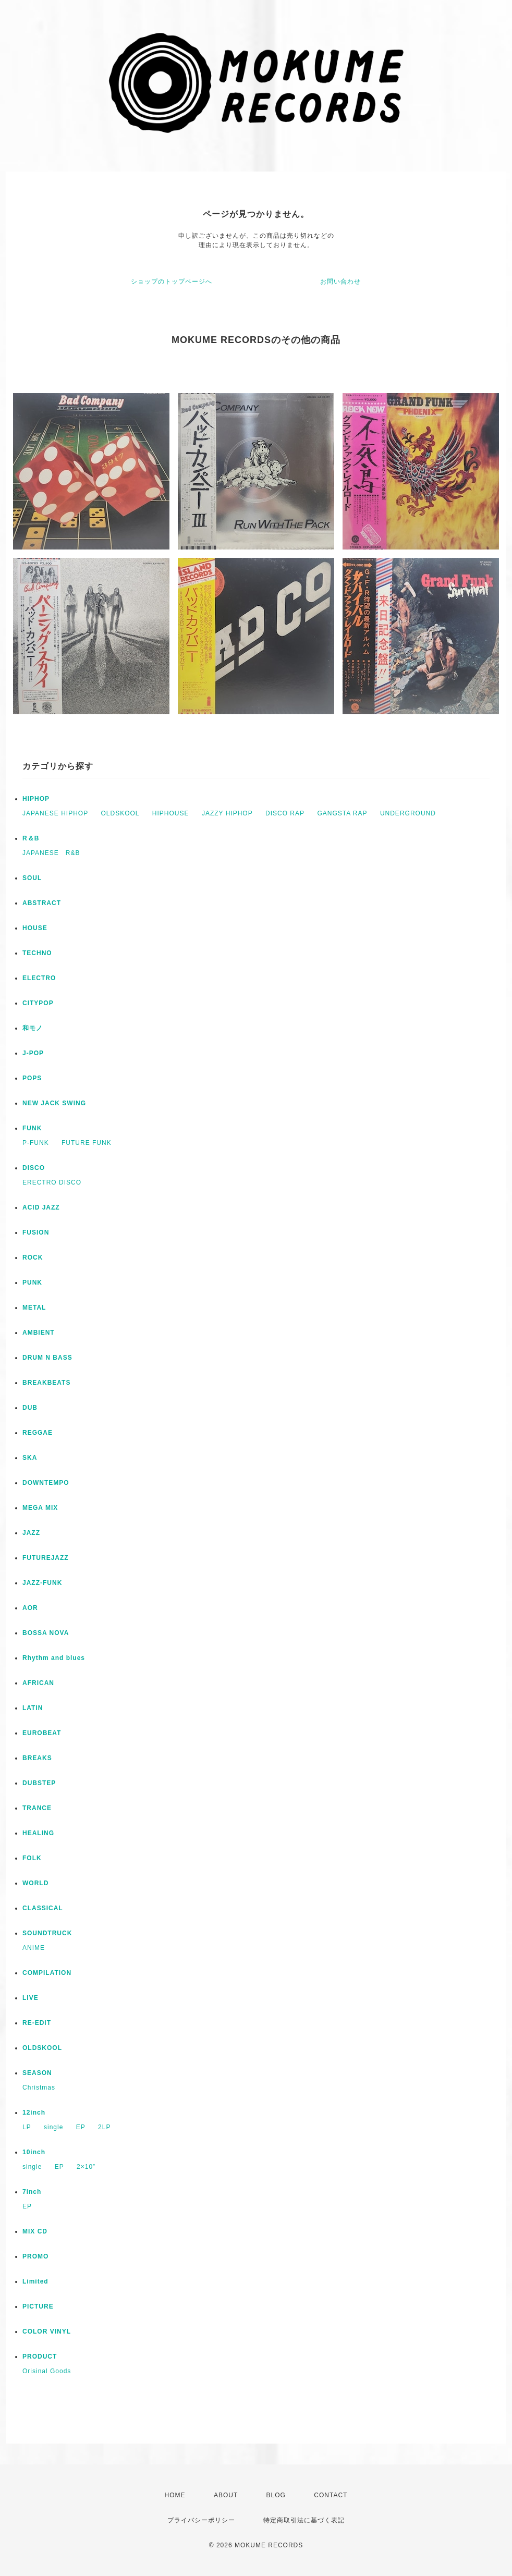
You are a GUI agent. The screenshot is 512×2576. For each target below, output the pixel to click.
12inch (33, 2112)
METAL (34, 1307)
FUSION (35, 1232)
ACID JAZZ (41, 1207)
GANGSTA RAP (342, 813)
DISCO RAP (284, 813)
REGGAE (37, 1432)
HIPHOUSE (170, 813)
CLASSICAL (42, 1908)
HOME (175, 2495)
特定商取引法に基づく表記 (304, 2520)
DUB (30, 1407)
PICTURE (38, 2306)
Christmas (38, 2087)
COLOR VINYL (46, 2331)
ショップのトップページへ (171, 281)
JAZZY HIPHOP (227, 813)
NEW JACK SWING (54, 1103)
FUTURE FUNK (87, 1142)
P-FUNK (35, 1142)
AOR (30, 1607)
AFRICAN (38, 1683)
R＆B (30, 838)
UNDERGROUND (408, 813)
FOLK (32, 1858)
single (53, 2127)
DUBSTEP (39, 1783)
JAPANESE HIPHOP (55, 813)
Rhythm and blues (53, 1658)
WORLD (35, 1883)
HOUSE (34, 928)
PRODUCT (39, 2356)
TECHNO (37, 953)
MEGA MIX (40, 1507)
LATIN (32, 1708)
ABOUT (226, 2495)
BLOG (276, 2495)
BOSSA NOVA (45, 1633)
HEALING (38, 1833)
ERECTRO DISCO (51, 1182)
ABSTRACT (41, 903)
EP (81, 2127)
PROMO (35, 2256)
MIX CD (34, 2231)
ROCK (32, 1257)
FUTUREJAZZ (45, 1557)
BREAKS (37, 1758)
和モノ (32, 1028)
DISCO (33, 1167)
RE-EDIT (36, 2022)
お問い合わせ (340, 281)
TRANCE (37, 1808)
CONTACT (330, 2495)
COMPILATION (46, 1972)
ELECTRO (39, 978)
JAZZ (31, 1532)
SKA (29, 1457)
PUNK (32, 1282)
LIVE (30, 1997)
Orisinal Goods (46, 2371)
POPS (32, 1078)
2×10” (86, 2166)
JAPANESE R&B (51, 853)
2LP (104, 2127)
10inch (33, 2152)
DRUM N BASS (47, 1357)
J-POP (33, 1053)
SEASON (37, 2073)
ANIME (33, 1947)
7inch (31, 2191)
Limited (35, 2281)
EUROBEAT (41, 1733)
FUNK (32, 1128)
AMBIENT (38, 1332)
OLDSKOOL (120, 813)
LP (26, 2127)
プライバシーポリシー (201, 2520)
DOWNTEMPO (45, 1482)
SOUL (32, 878)
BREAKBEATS (46, 1382)
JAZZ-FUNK (42, 1582)
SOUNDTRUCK (47, 1933)
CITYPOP (38, 1003)
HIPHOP (36, 798)
